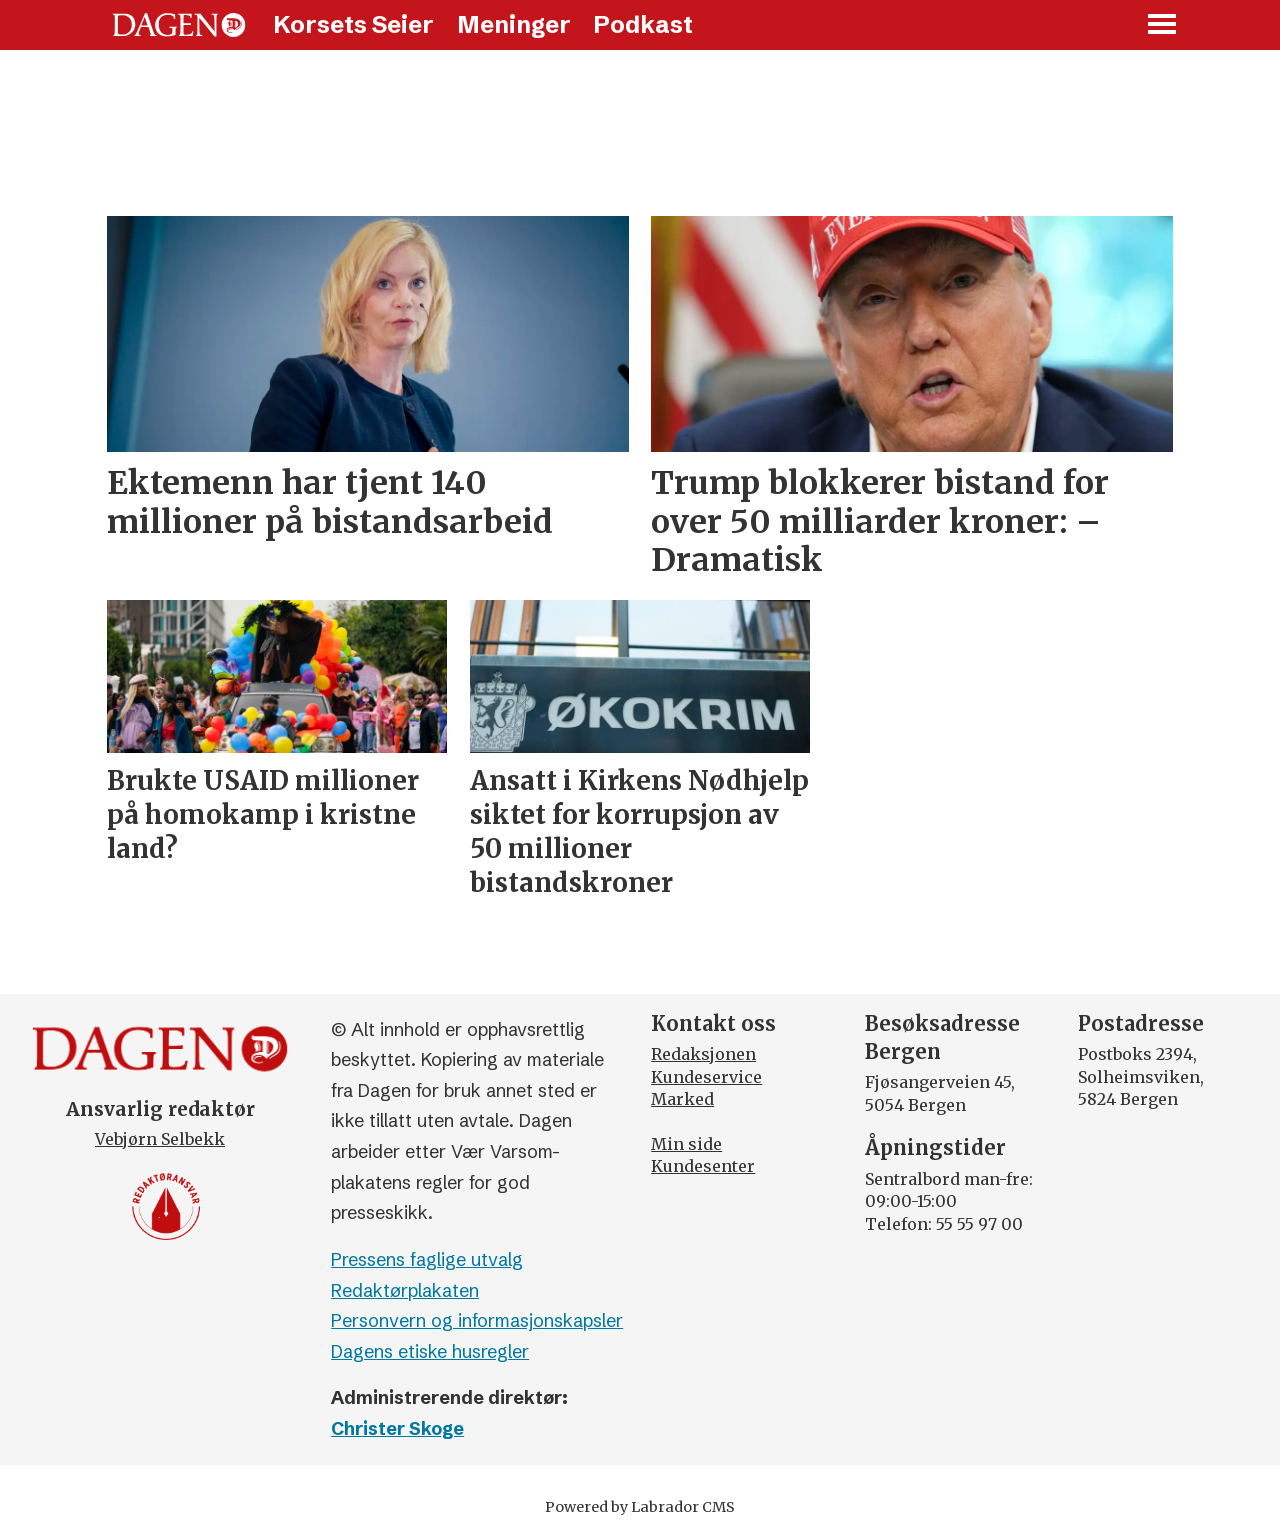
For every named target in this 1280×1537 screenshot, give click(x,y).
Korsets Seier (353, 24)
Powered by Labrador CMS (640, 1507)
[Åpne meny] (1163, 25)
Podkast (643, 24)
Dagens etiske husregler (430, 1351)
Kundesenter (703, 1166)
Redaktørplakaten (405, 1290)
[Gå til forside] (179, 25)
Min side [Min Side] (686, 1144)
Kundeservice (706, 1077)
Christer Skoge (397, 1428)
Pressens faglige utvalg (427, 1259)
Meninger (514, 24)
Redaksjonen (703, 1054)
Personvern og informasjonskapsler (477, 1320)
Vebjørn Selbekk (160, 1139)
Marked (682, 1099)
